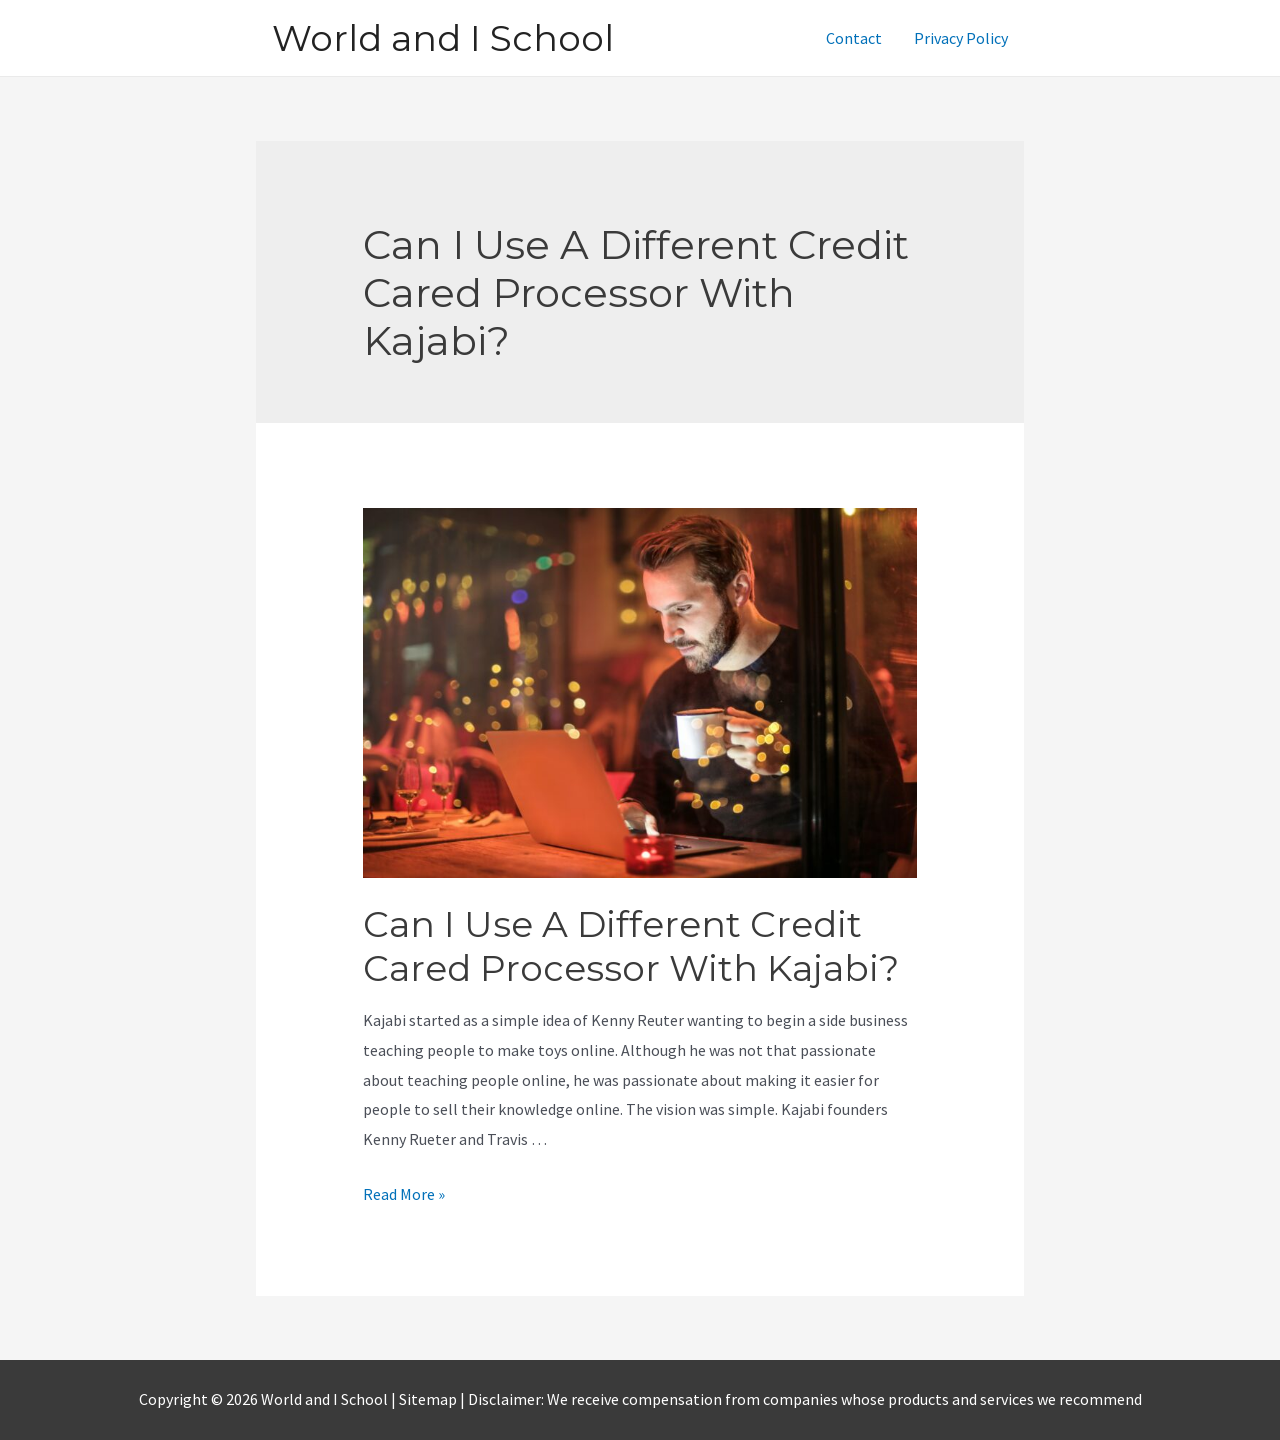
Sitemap (429, 1399)
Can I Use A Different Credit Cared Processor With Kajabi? (631, 946)
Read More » (404, 1194)
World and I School (443, 38)
